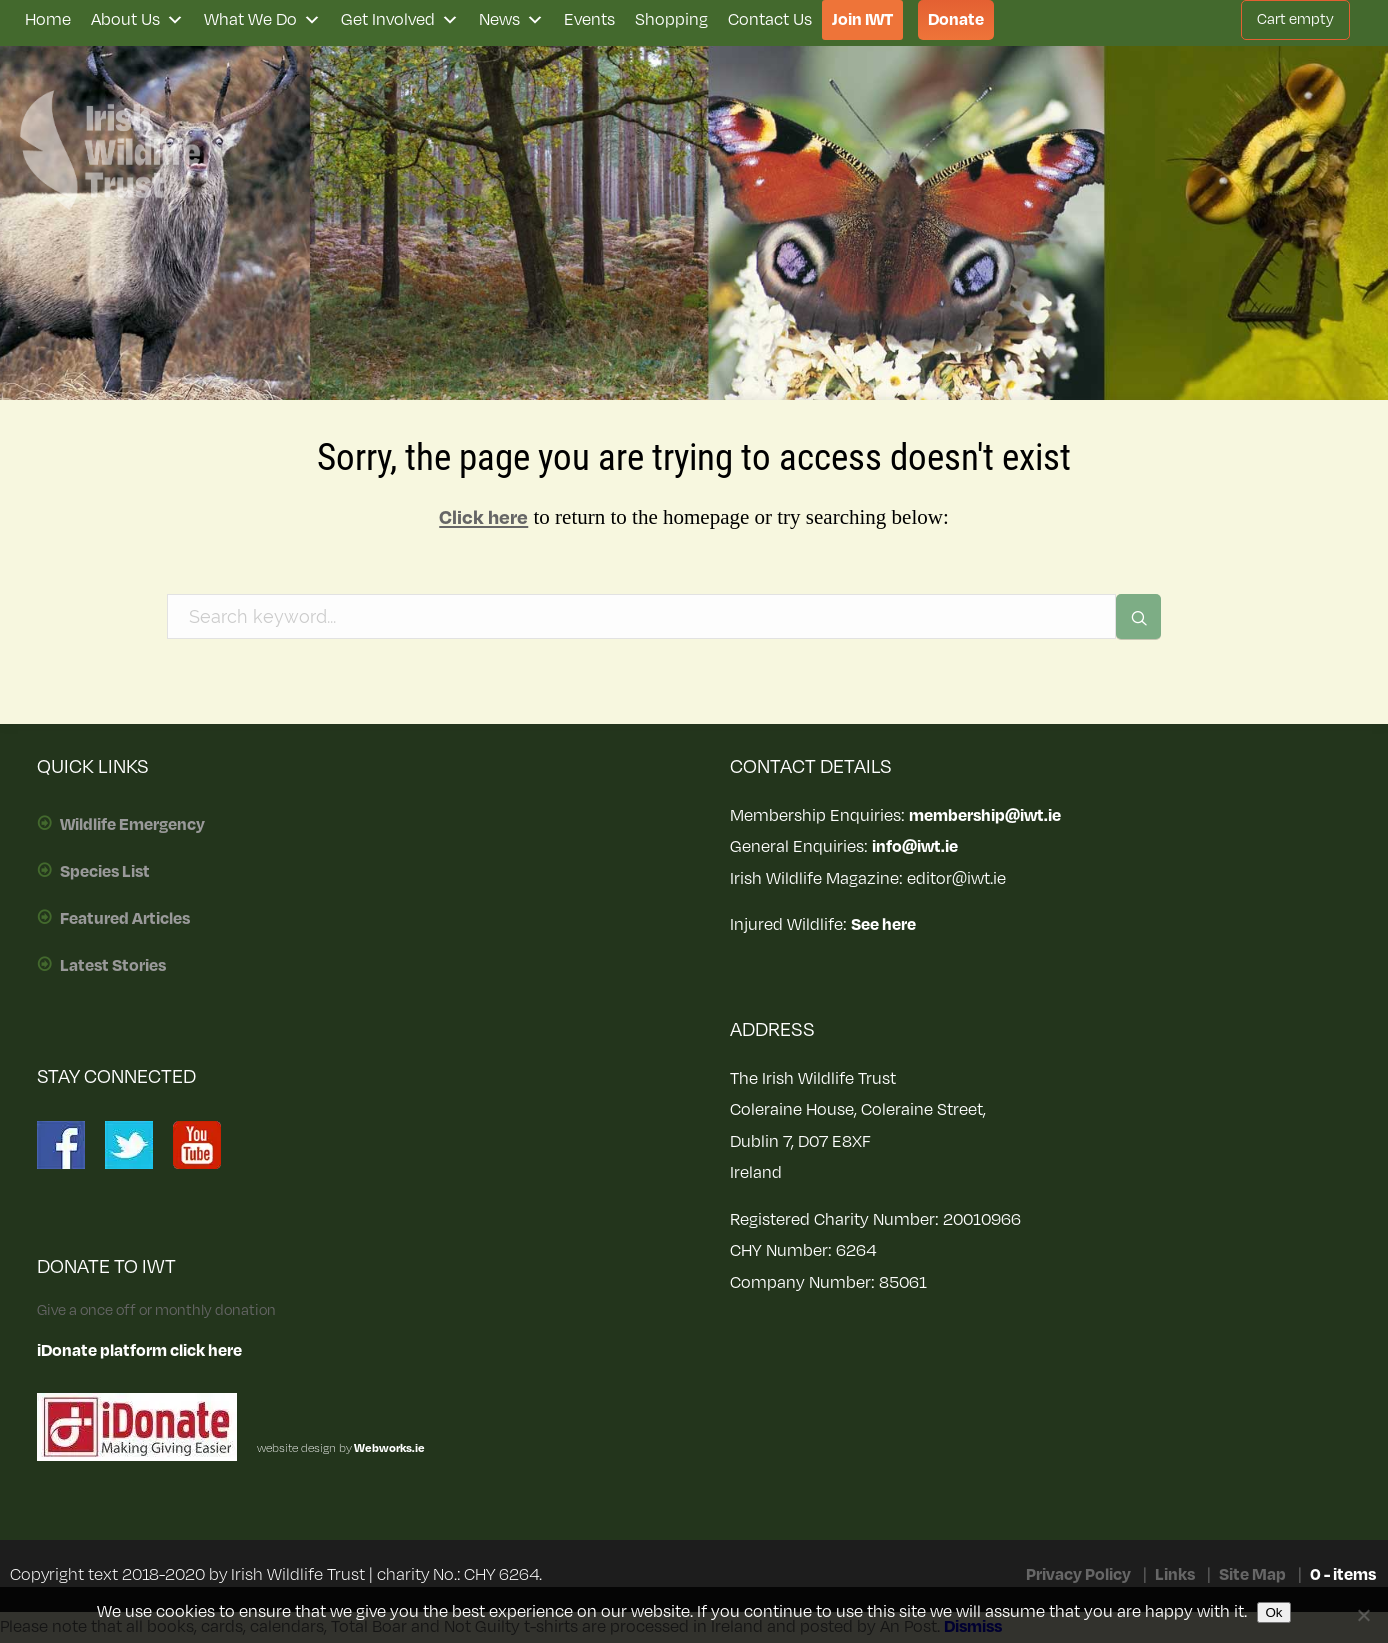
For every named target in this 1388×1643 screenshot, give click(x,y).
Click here (483, 518)
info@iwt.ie (915, 847)
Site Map (1252, 1575)
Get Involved (400, 20)
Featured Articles (125, 919)
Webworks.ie (388, 1448)
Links (1175, 1575)
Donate (956, 20)
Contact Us (770, 20)
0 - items (1343, 1575)
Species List (105, 872)
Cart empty (1295, 19)
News (511, 20)
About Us (137, 20)
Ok (1273, 1612)
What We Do (262, 20)
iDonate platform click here (139, 1351)
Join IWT (862, 20)
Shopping (671, 20)
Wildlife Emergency (132, 825)
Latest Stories (113, 966)
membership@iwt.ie (985, 816)
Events (589, 20)
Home (48, 20)
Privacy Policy (1078, 1575)
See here (883, 925)
